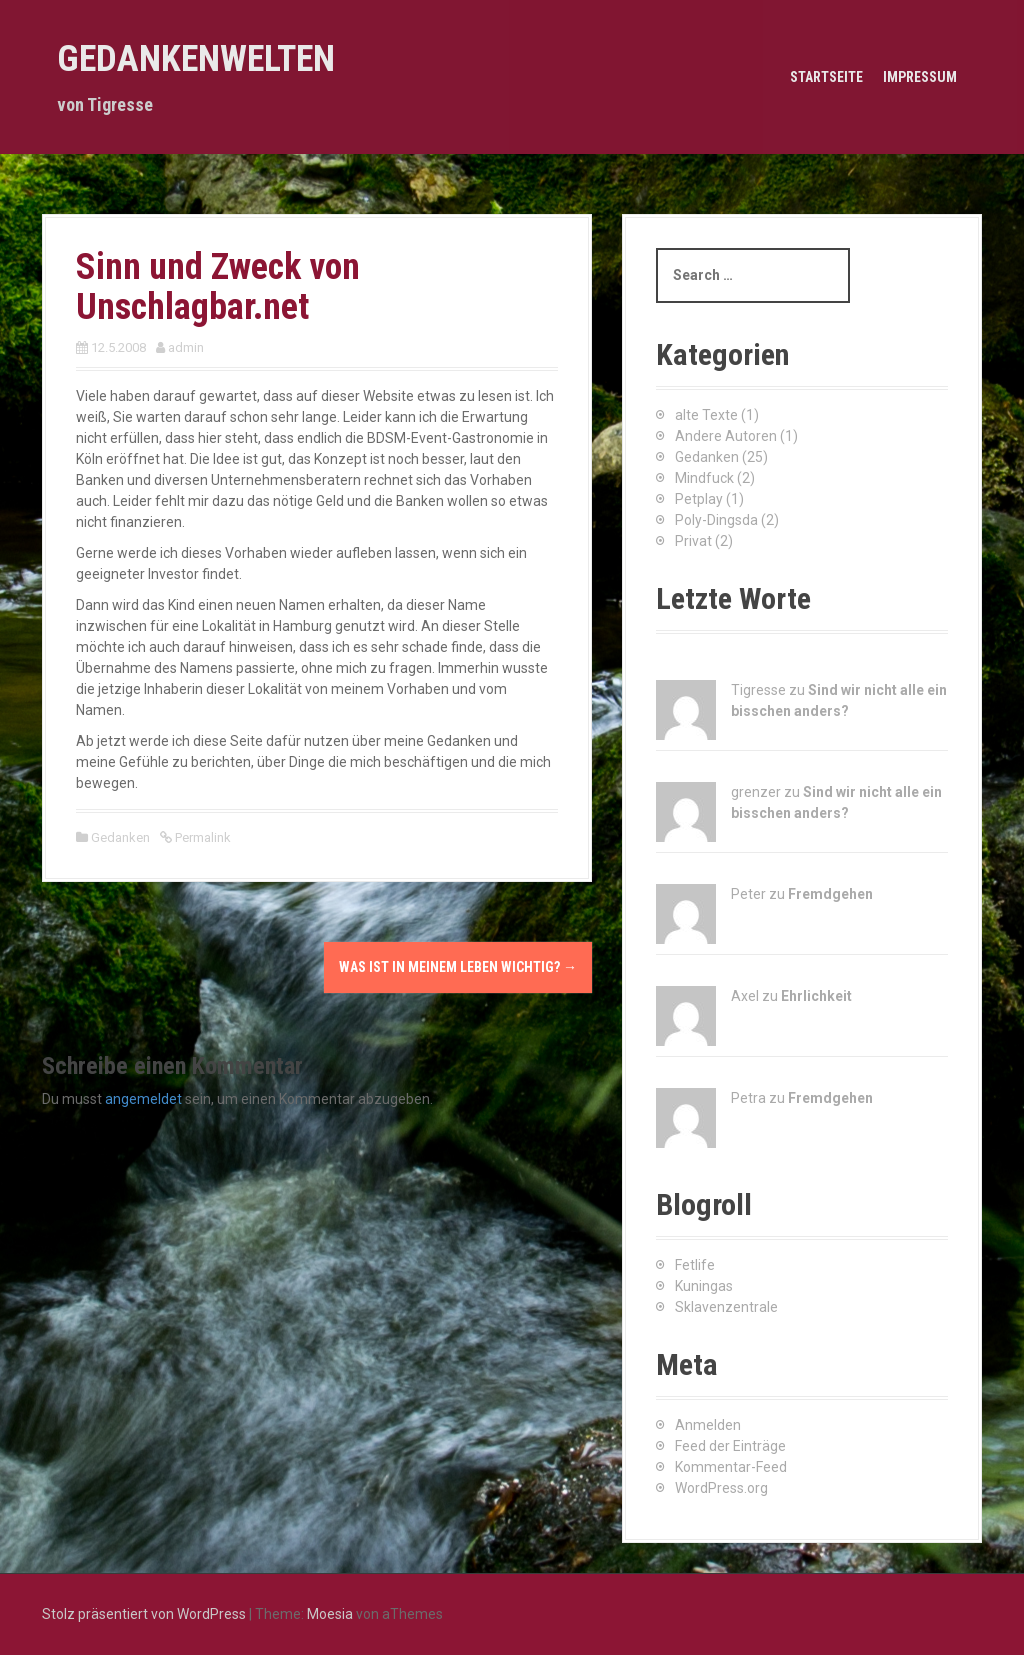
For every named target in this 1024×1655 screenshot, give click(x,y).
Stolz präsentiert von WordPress (144, 1614)
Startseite (826, 77)
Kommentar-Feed (731, 1467)
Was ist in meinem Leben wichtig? (458, 967)
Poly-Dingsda (716, 520)
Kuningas (704, 1286)
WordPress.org (721, 1488)
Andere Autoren (726, 436)
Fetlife (695, 1265)
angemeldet (143, 1099)
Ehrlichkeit (816, 996)
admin (186, 347)
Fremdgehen (830, 894)
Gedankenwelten (196, 59)
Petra (748, 1098)
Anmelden (708, 1425)
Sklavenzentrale (726, 1307)
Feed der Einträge (730, 1446)
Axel (745, 996)
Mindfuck (704, 478)
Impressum (920, 77)
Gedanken (120, 837)
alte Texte (706, 415)
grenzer (756, 792)
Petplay (699, 499)
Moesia (330, 1614)
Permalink (201, 837)
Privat (693, 541)
